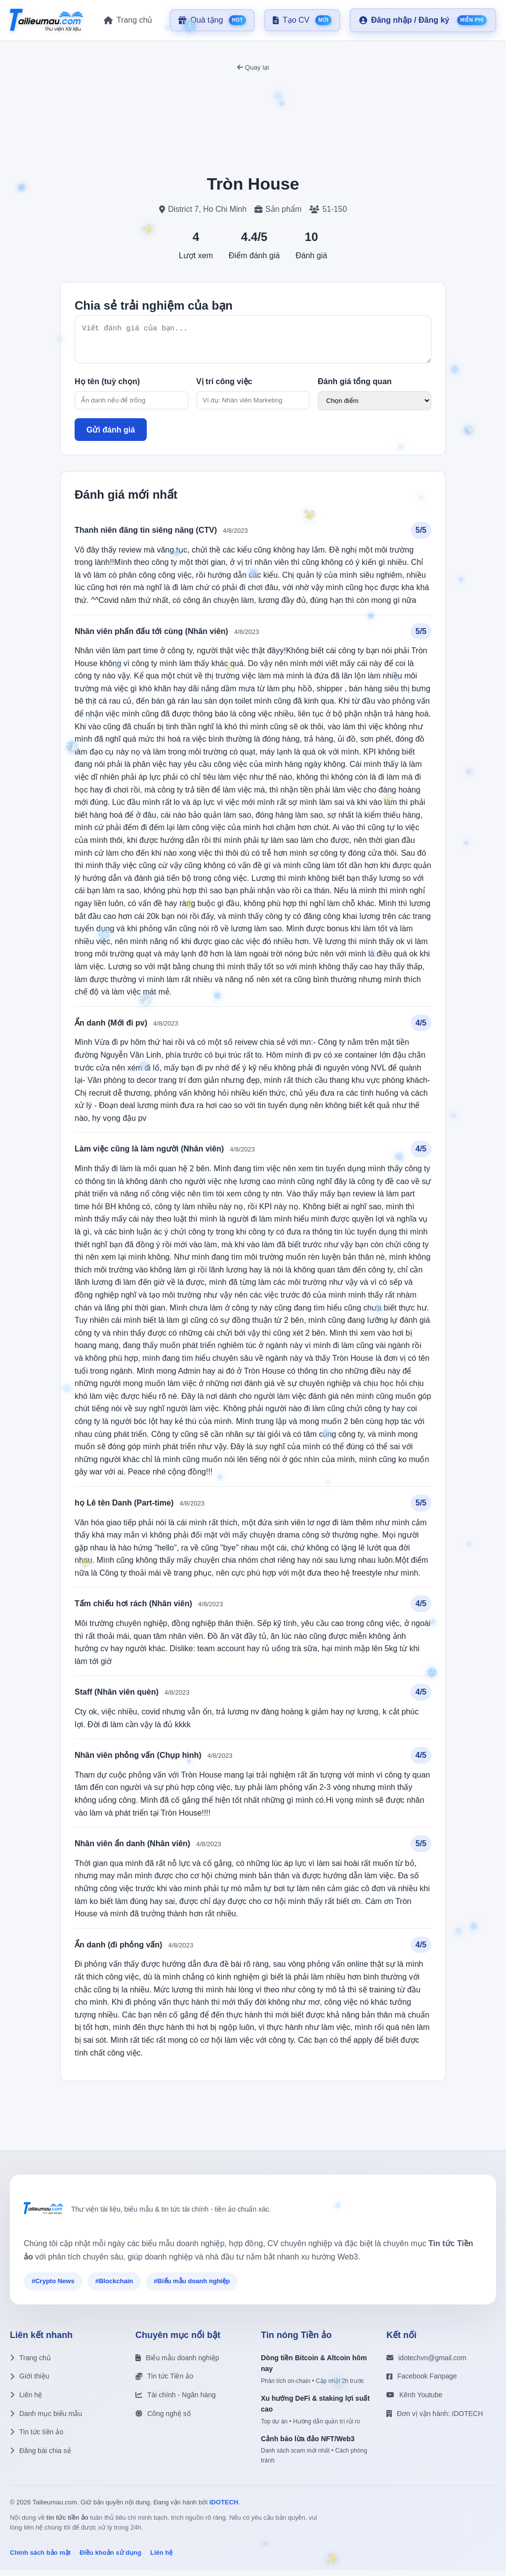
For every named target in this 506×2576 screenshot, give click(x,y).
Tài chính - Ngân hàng (175, 2401)
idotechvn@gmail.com (426, 2364)
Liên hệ (26, 2401)
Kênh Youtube (414, 2401)
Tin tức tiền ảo (36, 2438)
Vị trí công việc (224, 387)
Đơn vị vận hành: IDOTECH (434, 2419)
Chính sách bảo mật (40, 2558)
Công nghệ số (163, 2419)
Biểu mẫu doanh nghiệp (177, 2364)
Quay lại (253, 67)
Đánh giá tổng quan (355, 387)
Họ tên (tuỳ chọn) (107, 387)
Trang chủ (30, 2364)
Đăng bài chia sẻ (40, 2456)
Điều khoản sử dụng (110, 2558)
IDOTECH (224, 2508)
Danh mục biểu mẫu (46, 2419)
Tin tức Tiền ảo (164, 2382)
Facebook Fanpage (421, 2382)
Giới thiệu (29, 2382)
